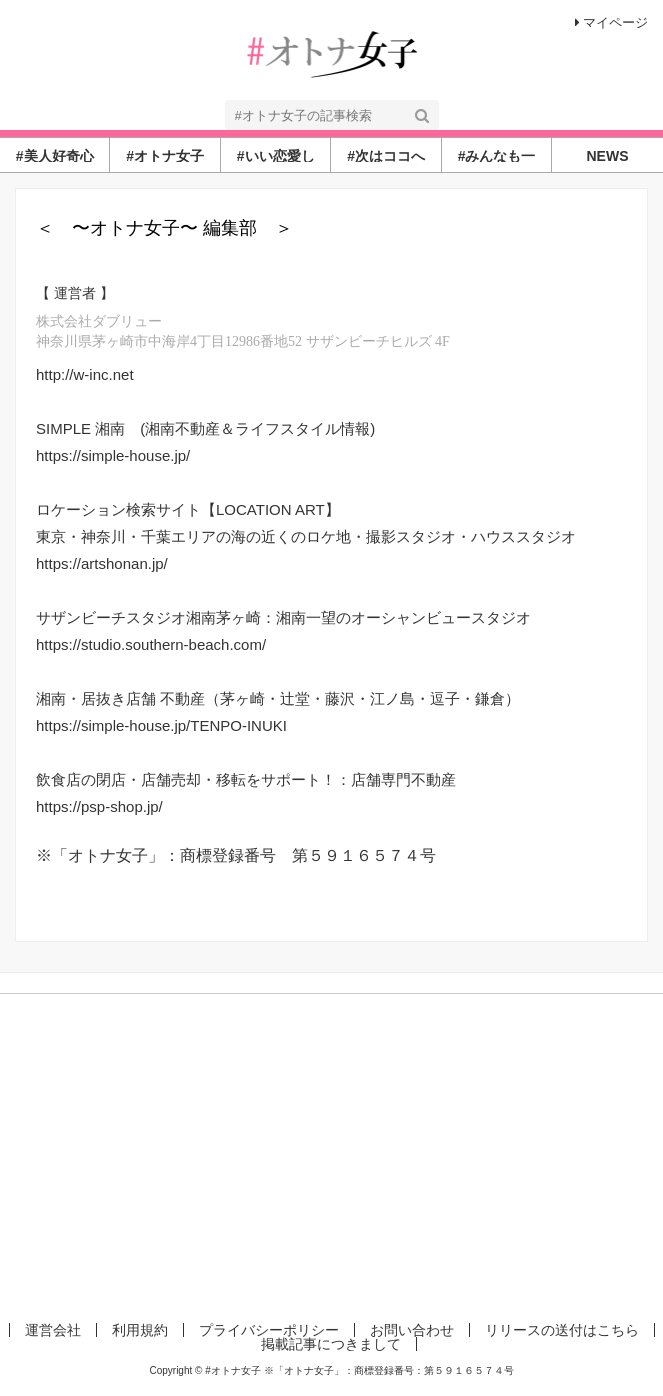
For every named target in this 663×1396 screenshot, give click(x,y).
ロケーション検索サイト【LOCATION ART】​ (188, 509)
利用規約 (140, 1330)
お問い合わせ (412, 1330)
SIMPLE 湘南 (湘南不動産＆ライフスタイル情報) (205, 428)
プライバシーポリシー (269, 1330)
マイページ (611, 22)
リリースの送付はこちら (562, 1330)
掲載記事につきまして (331, 1344)
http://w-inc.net (85, 374)
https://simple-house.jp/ (113, 455)
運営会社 (53, 1330)
